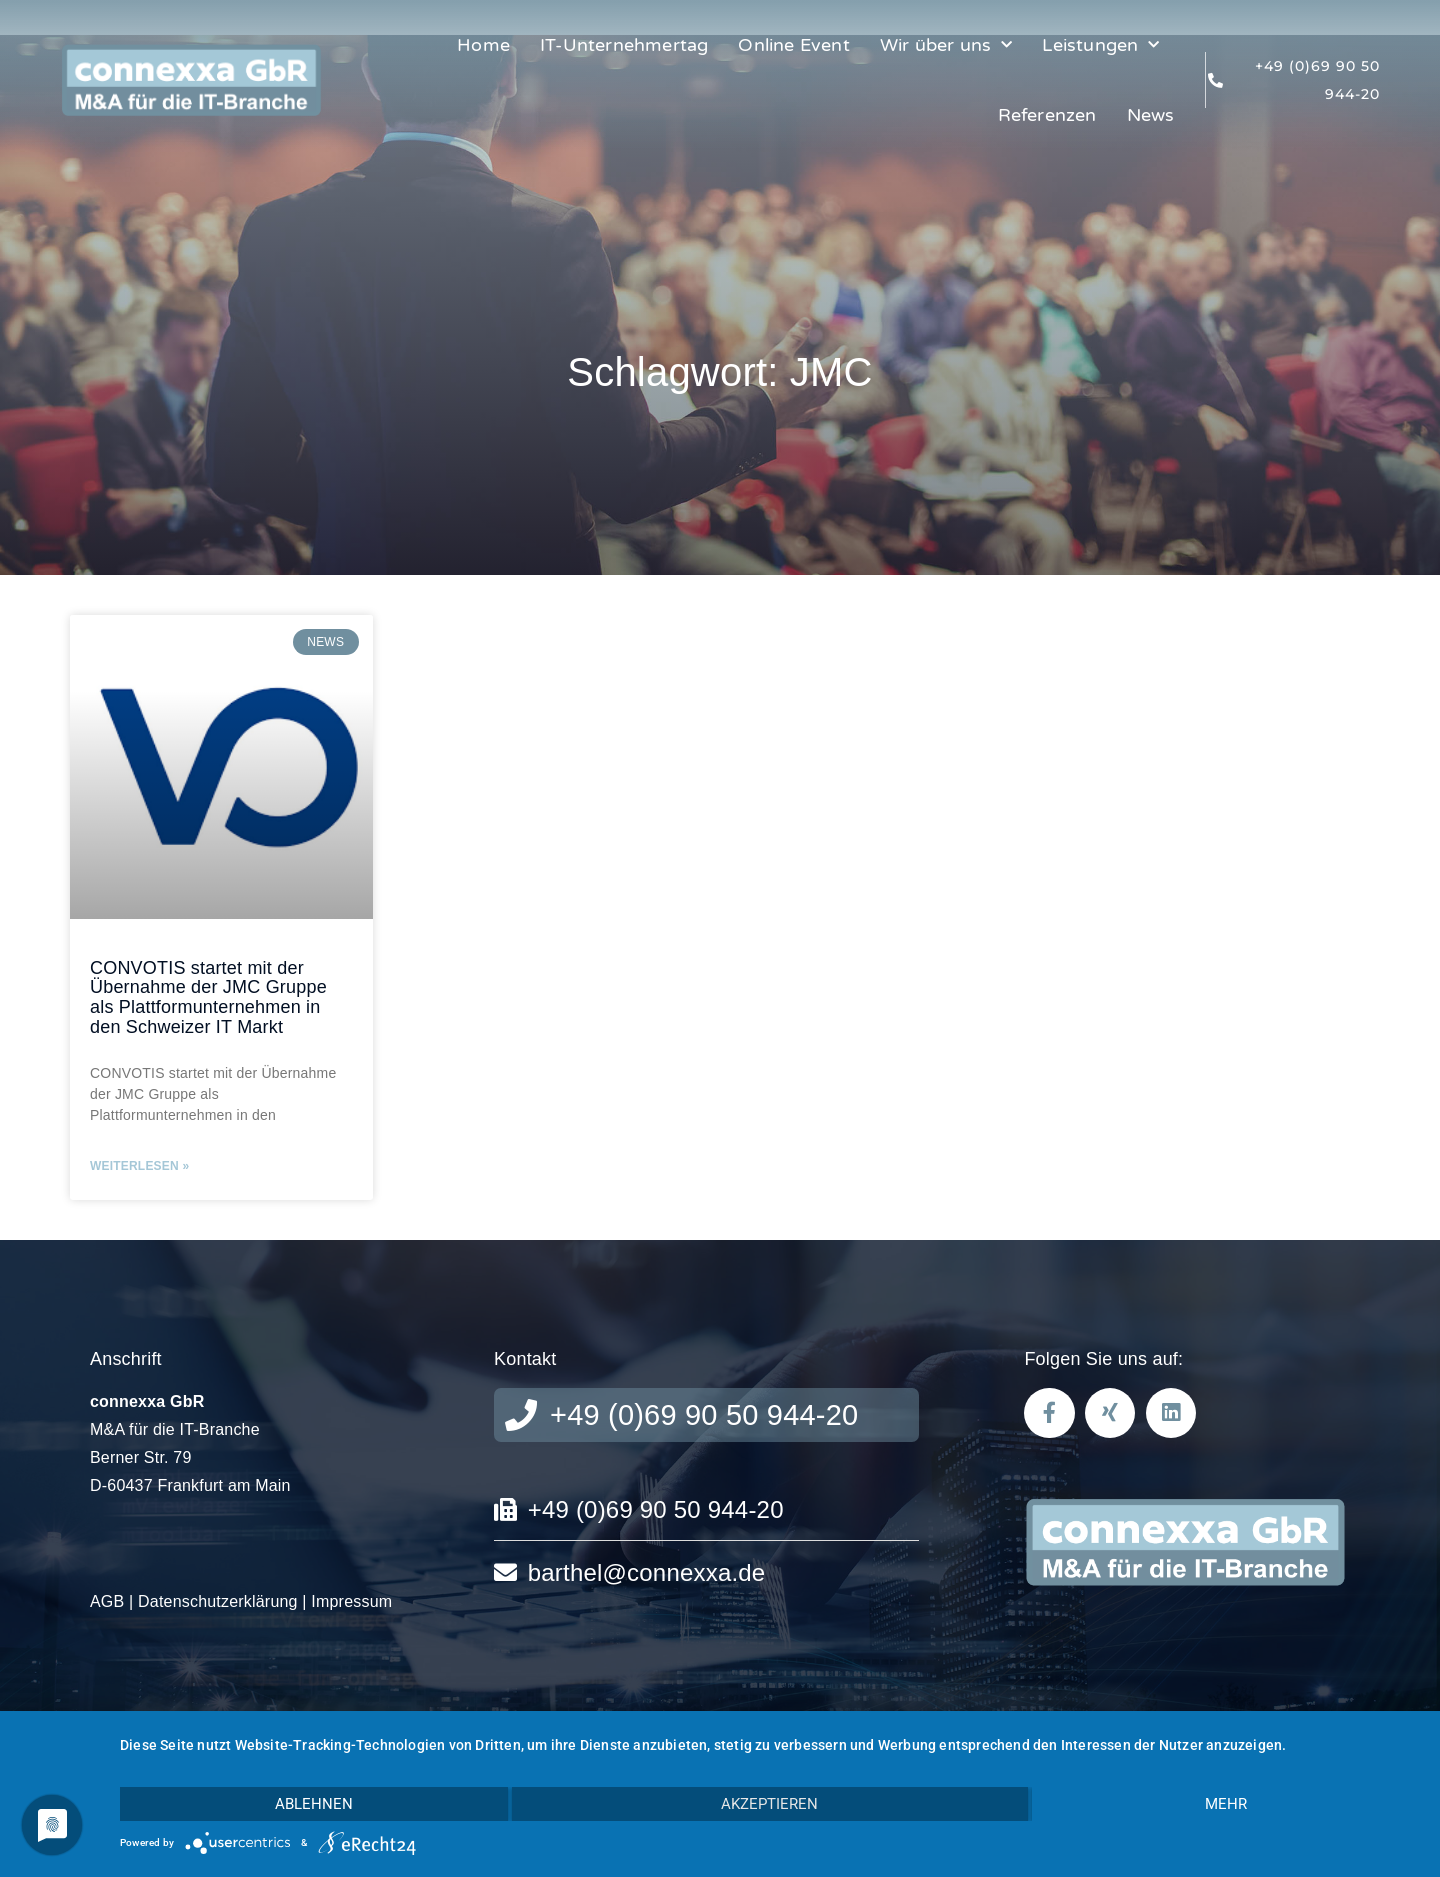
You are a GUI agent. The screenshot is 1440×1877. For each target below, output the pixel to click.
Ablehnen (314, 1804)
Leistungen (1100, 45)
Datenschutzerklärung (218, 1601)
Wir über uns (946, 45)
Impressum (351, 1601)
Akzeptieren (769, 1804)
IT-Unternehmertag (624, 45)
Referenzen (1047, 115)
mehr (1226, 1804)
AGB (107, 1601)
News (1151, 115)
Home (483, 45)
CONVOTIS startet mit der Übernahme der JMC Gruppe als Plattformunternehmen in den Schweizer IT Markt (208, 997)
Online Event (793, 45)
